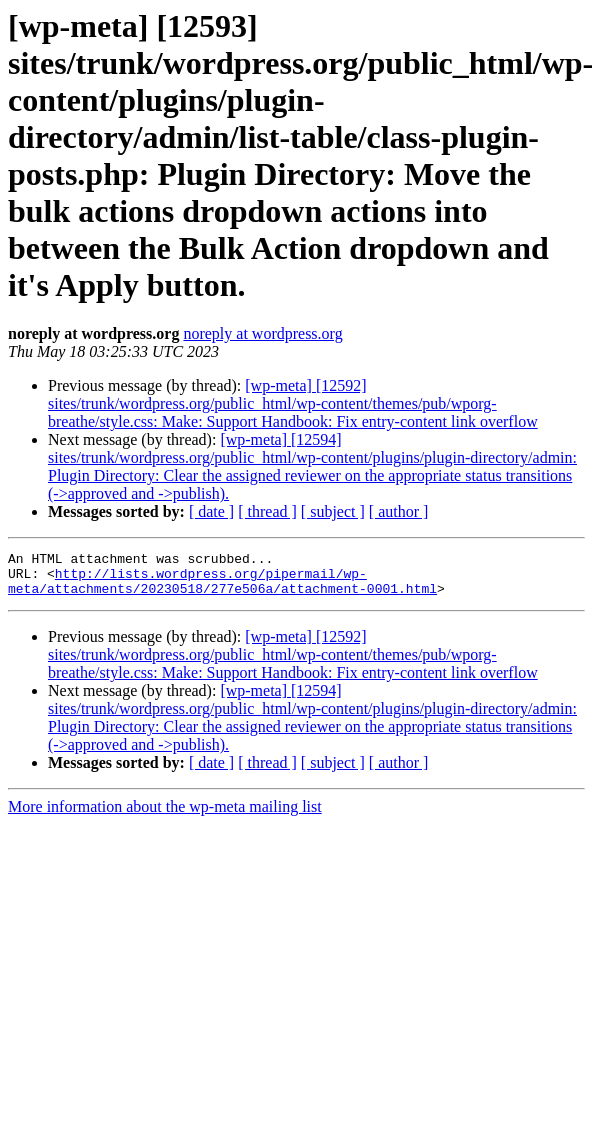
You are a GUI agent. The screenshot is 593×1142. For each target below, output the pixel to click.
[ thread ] (267, 511)
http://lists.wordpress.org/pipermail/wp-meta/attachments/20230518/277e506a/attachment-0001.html (222, 588)
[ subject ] (333, 511)
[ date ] (211, 511)
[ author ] (399, 511)
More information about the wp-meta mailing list (165, 815)
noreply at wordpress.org (262, 333)
